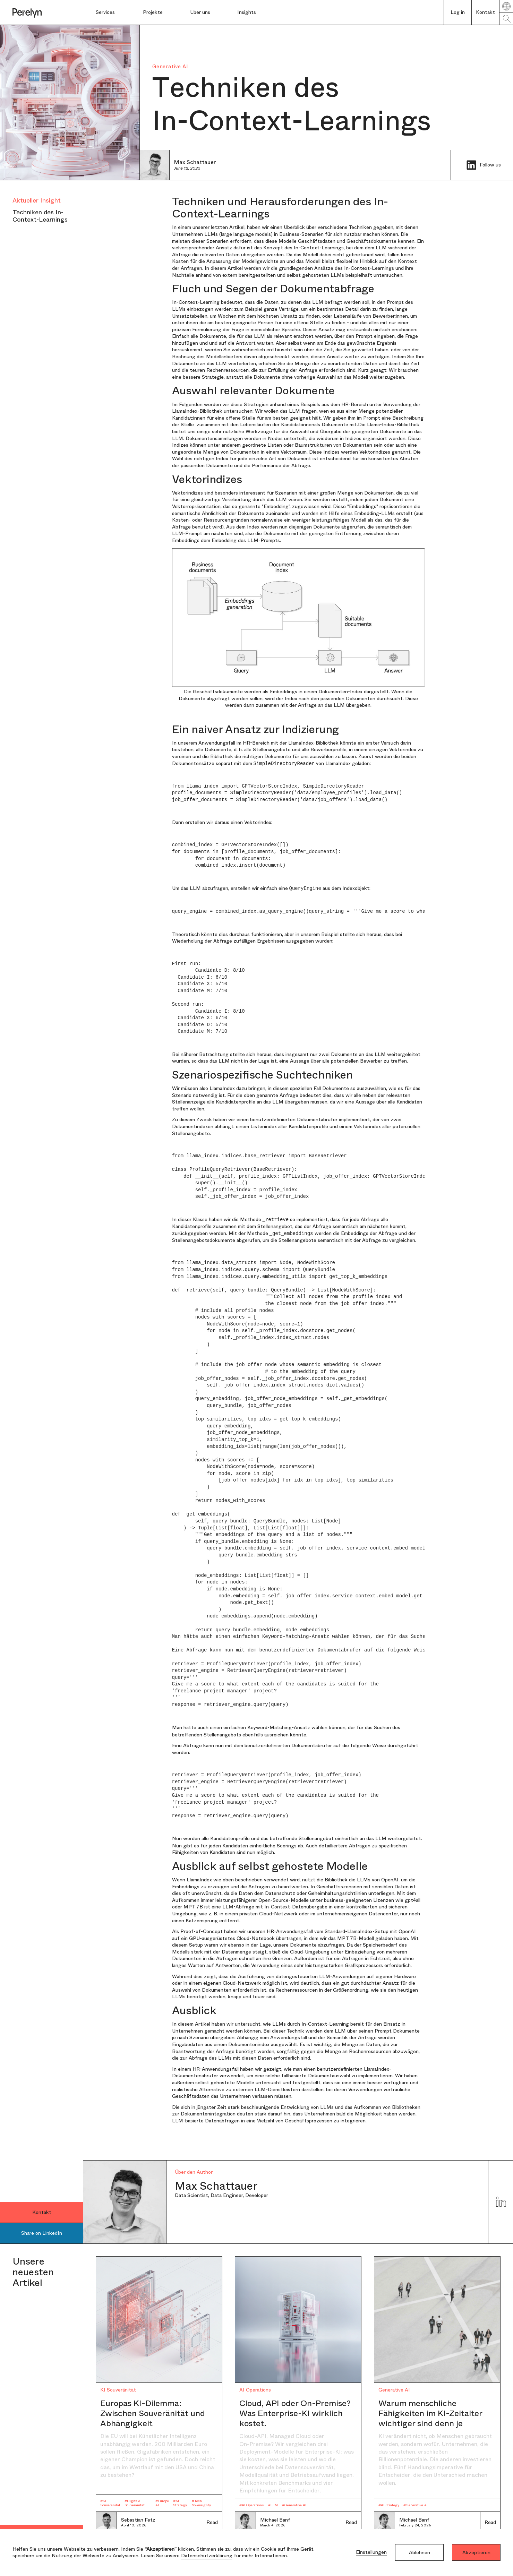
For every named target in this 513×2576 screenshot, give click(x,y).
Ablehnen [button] (419, 2552)
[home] (41, 12)
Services (105, 12)
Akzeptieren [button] (476, 2552)
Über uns (200, 12)
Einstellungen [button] (371, 2552)
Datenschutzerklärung (206, 2555)
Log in (458, 12)
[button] (113, 12)
